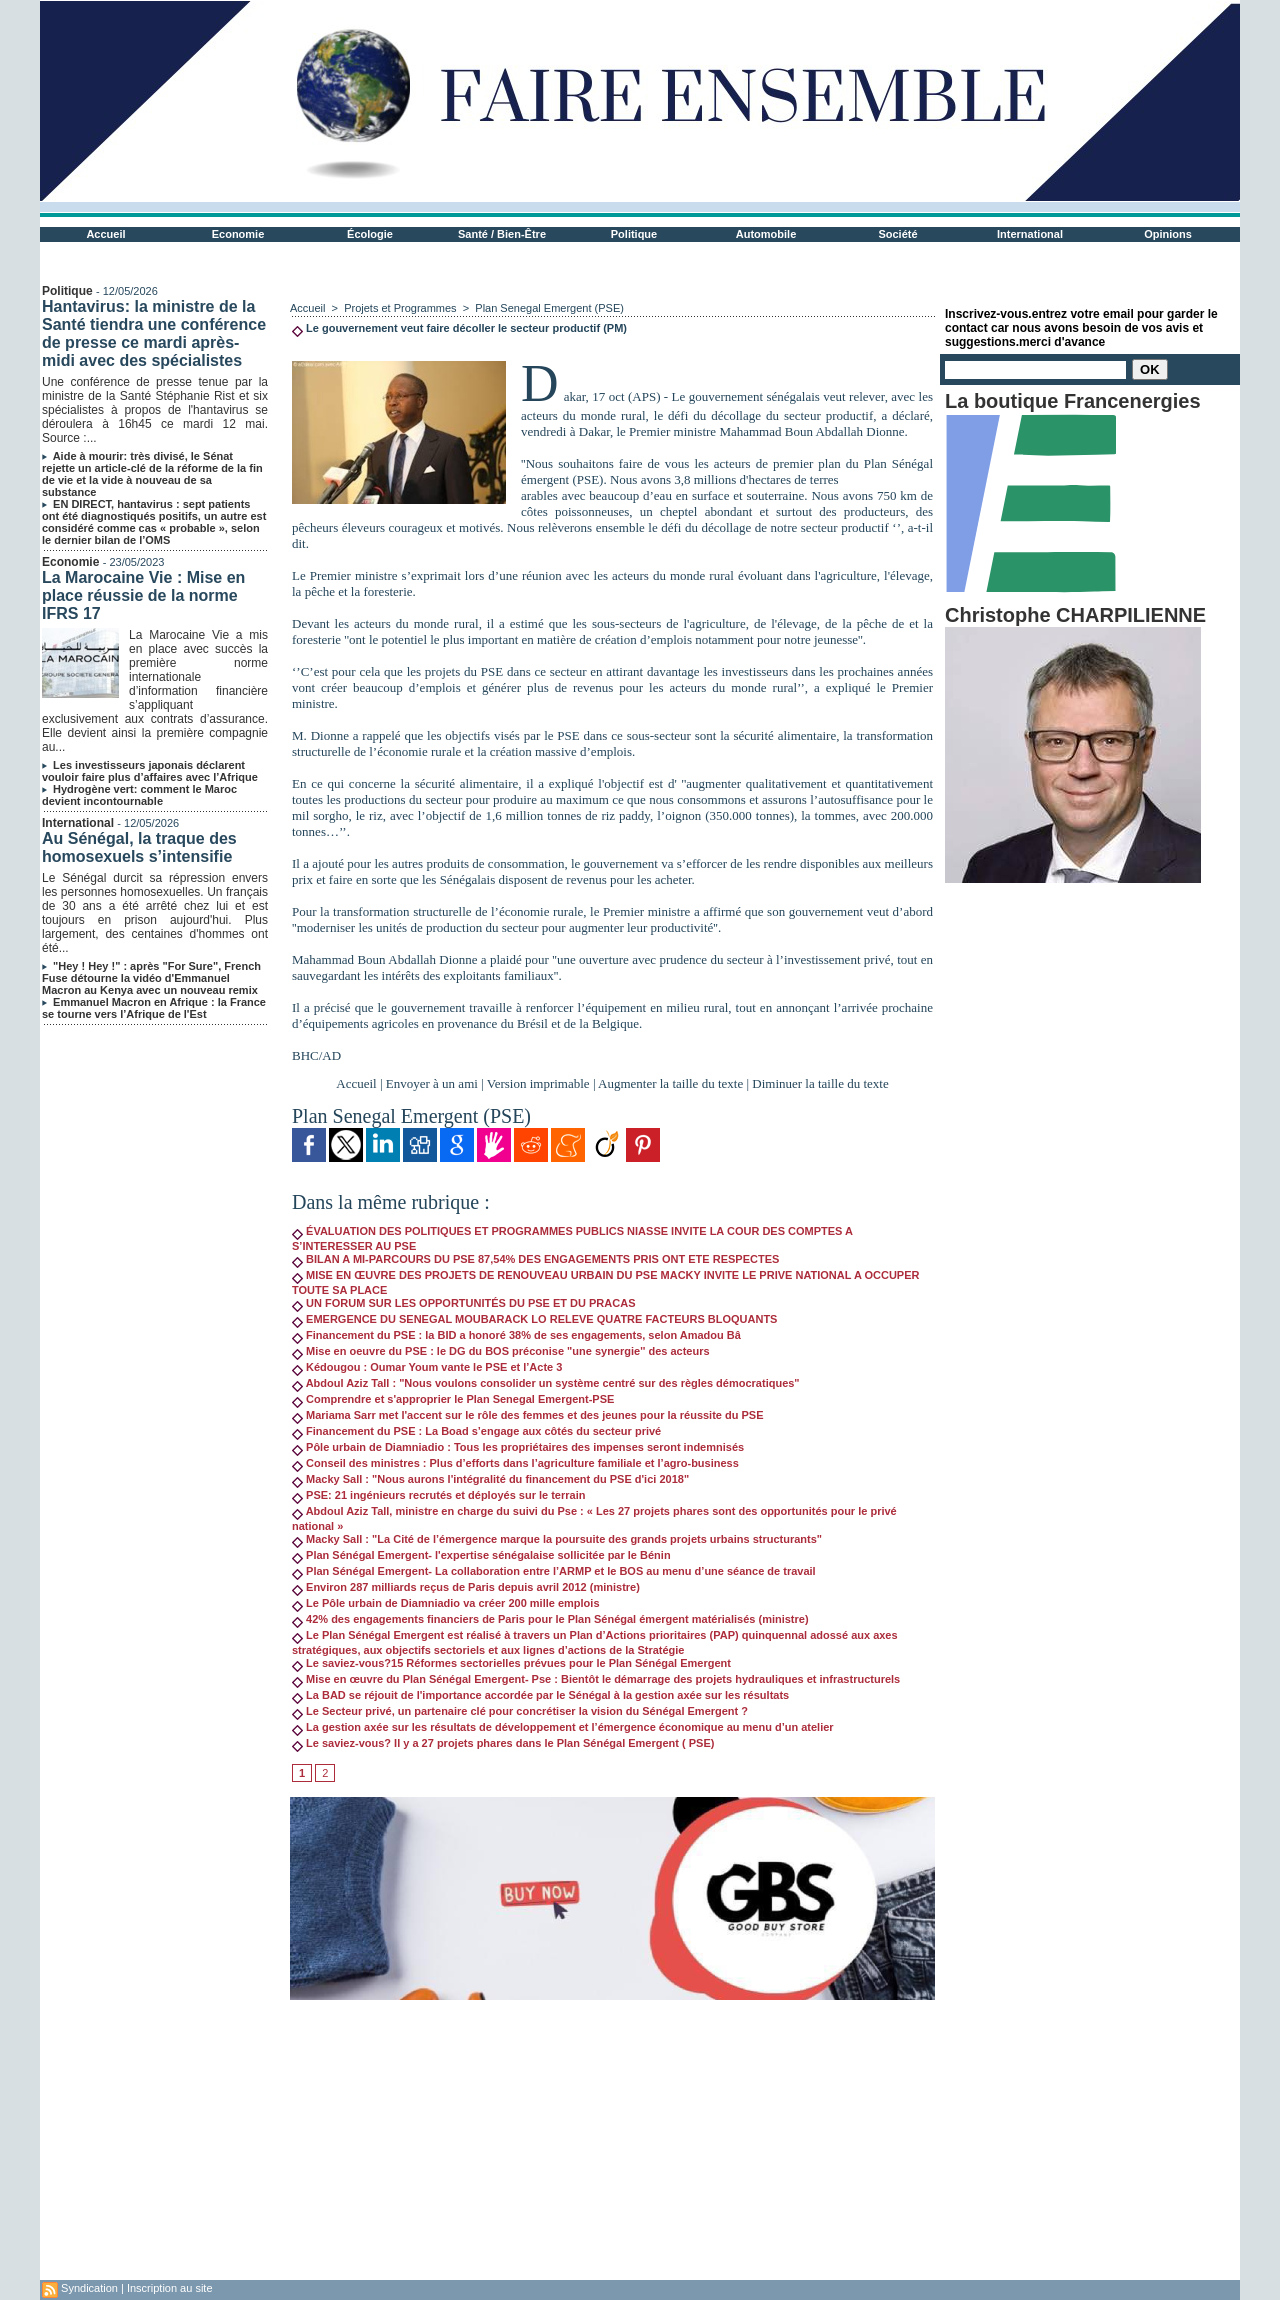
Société (897, 234)
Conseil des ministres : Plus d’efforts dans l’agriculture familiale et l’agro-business (515, 1463)
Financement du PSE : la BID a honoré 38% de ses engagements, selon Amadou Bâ (516, 1335)
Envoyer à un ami (432, 1083)
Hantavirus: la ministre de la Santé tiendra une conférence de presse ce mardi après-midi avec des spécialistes (154, 333)
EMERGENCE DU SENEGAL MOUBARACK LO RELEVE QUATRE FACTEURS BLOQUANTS (534, 1319)
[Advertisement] (612, 2140)
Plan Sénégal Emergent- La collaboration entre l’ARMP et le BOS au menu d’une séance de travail (554, 1571)
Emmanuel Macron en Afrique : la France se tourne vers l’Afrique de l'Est (154, 1008)
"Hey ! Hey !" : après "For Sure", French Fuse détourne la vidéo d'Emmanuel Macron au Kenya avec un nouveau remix (151, 978)
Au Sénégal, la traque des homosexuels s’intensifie (139, 847)
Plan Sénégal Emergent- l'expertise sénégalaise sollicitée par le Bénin (481, 1555)
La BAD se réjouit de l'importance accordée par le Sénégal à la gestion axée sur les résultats (540, 1695)
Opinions (1168, 234)
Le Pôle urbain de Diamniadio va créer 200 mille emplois (446, 1603)
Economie (238, 234)
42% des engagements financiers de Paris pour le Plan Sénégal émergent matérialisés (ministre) (550, 1619)
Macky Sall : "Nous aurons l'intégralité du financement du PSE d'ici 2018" (490, 1479)
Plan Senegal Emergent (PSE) (549, 308)
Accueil (105, 234)
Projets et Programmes (400, 308)
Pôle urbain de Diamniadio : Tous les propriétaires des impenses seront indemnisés (518, 1447)
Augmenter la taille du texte (670, 1083)
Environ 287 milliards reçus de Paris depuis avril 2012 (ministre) (466, 1587)
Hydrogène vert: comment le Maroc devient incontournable (139, 795)
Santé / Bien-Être (502, 234)
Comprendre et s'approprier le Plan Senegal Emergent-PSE (453, 1399)
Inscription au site (170, 2288)
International (1030, 234)
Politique (634, 234)
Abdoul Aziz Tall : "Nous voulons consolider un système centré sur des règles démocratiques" (546, 1383)
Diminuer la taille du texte (820, 1083)
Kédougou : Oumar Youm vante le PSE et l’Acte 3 (427, 1367)
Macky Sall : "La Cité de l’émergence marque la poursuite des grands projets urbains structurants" (557, 1539)
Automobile (766, 234)
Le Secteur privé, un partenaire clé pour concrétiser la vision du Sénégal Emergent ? (520, 1711)
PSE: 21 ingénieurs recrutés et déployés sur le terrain (438, 1495)
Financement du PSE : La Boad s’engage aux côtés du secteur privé (476, 1431)
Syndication (89, 2288)
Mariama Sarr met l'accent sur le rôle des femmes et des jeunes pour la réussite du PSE (528, 1415)
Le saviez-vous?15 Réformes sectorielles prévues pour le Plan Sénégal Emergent (511, 1663)
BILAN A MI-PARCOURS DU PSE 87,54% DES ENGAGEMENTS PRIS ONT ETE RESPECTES (535, 1259)
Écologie (370, 234)
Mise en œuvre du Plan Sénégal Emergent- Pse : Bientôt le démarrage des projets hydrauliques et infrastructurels (596, 1679)
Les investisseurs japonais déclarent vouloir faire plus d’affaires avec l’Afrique (150, 771)
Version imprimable (538, 1083)
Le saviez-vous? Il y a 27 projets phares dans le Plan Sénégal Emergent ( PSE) (503, 1743)
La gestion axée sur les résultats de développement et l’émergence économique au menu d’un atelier (563, 1727)
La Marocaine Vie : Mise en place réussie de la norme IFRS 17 (143, 595)
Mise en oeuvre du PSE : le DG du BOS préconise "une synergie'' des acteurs (501, 1351)
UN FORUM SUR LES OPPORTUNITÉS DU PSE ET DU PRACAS (463, 1303)
